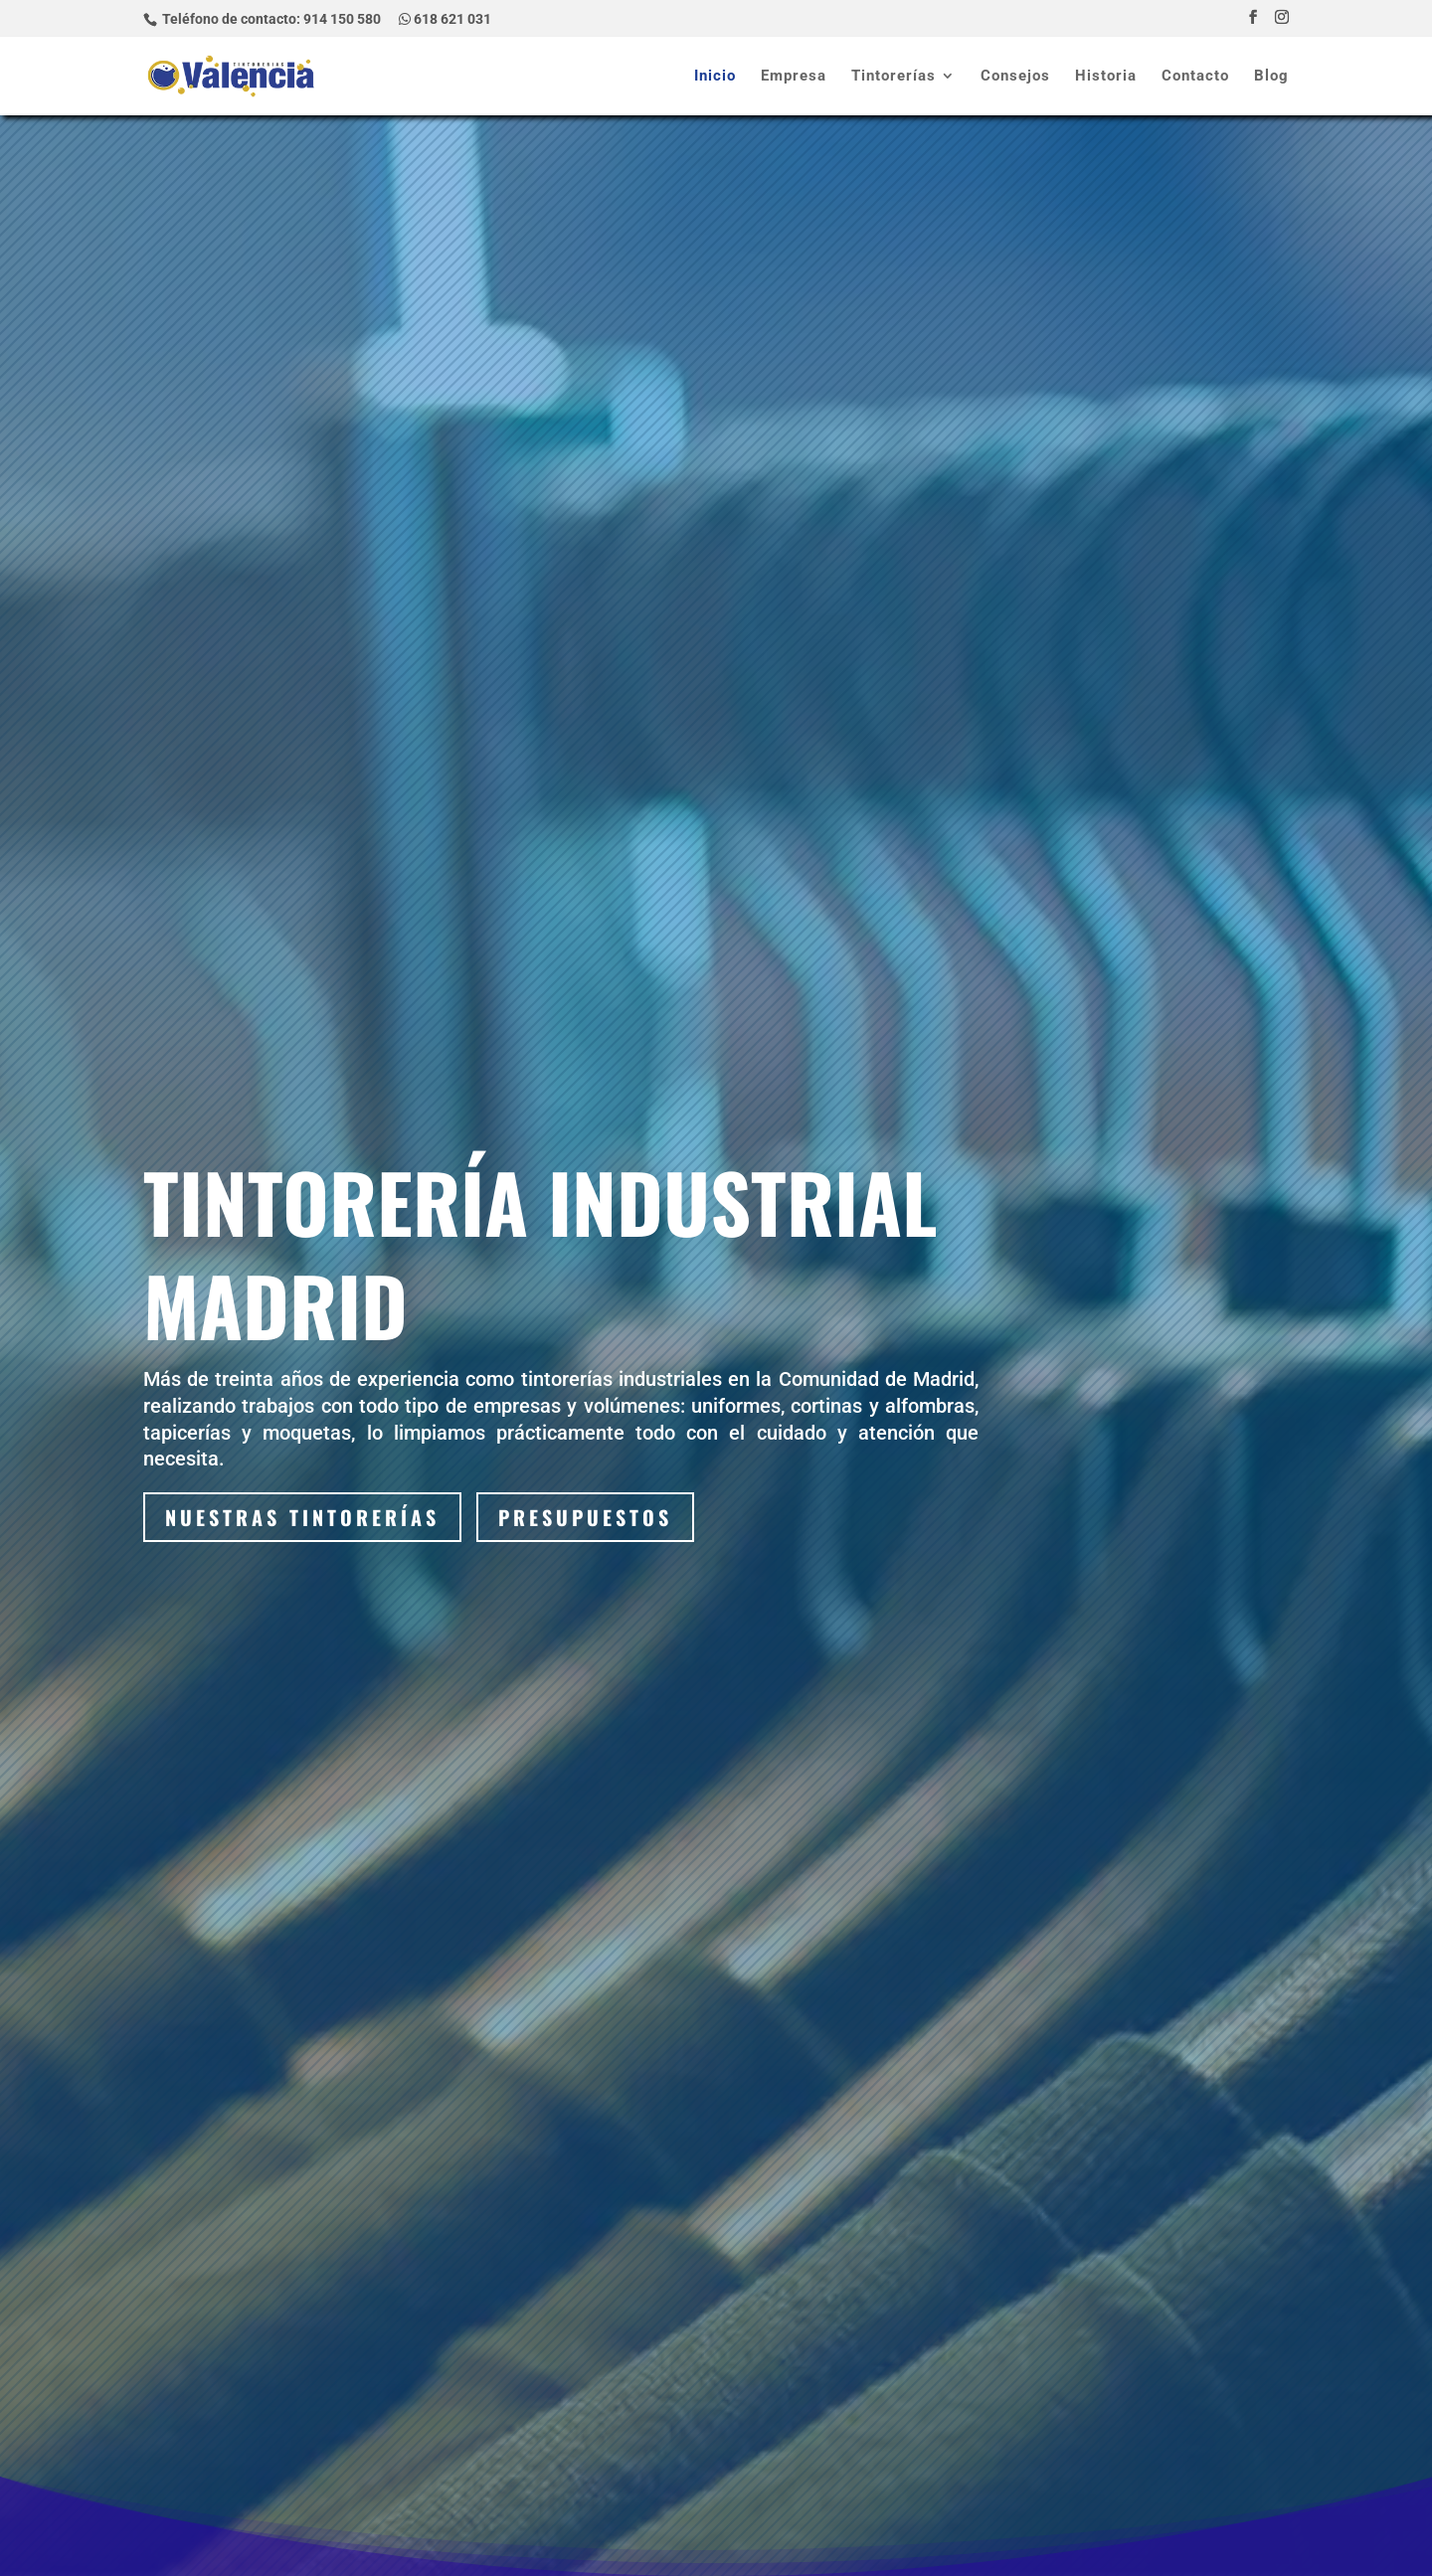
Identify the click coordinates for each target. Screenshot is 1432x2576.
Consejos (1015, 77)
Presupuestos (585, 1517)
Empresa (793, 77)
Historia (1106, 77)
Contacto (1195, 77)
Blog (1271, 77)
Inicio (715, 77)
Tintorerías (893, 77)
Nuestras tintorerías (302, 1517)
